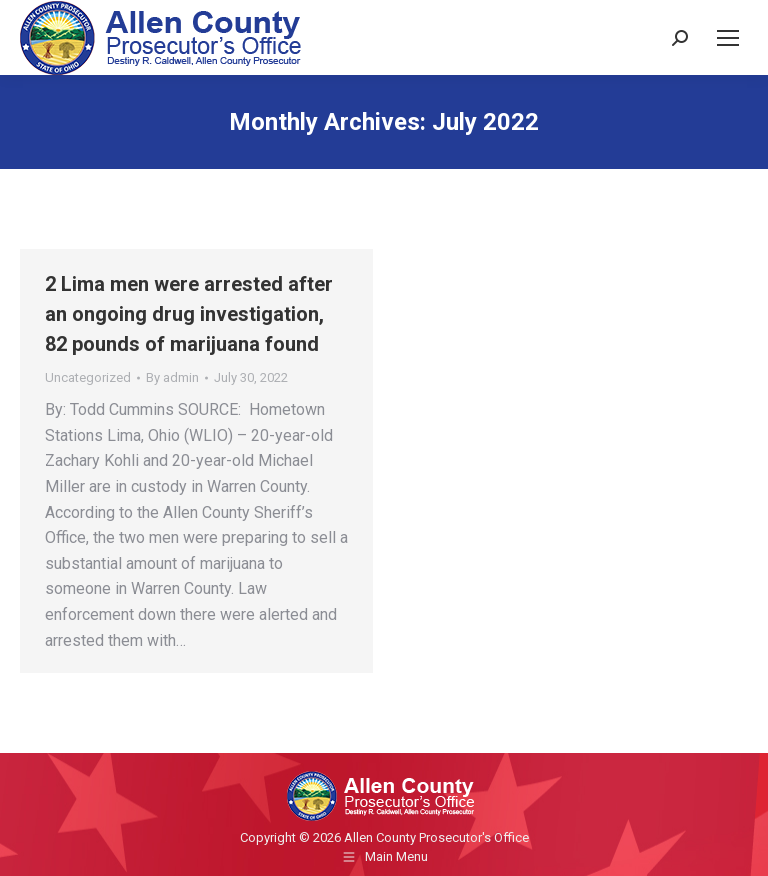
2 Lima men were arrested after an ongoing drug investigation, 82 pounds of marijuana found (189, 314)
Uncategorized (88, 377)
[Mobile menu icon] (728, 38)
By (172, 377)
